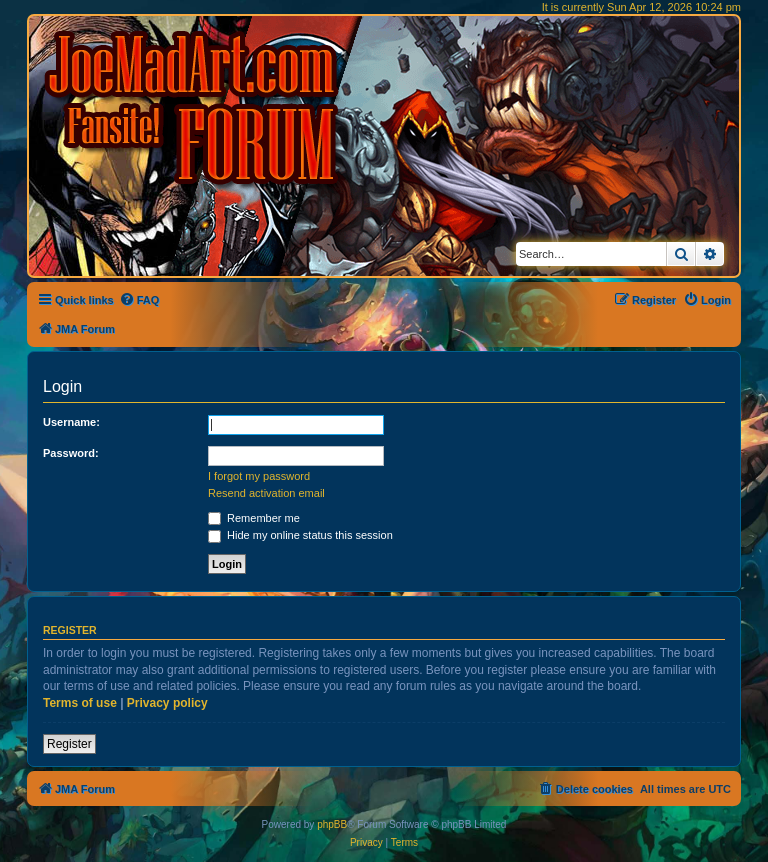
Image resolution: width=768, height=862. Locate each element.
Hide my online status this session (300, 535)
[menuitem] (139, 300)
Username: (71, 422)
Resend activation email (266, 493)
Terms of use (80, 703)
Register (69, 744)
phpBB (332, 824)
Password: (71, 453)
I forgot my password (259, 476)
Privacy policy (167, 703)
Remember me (254, 518)
